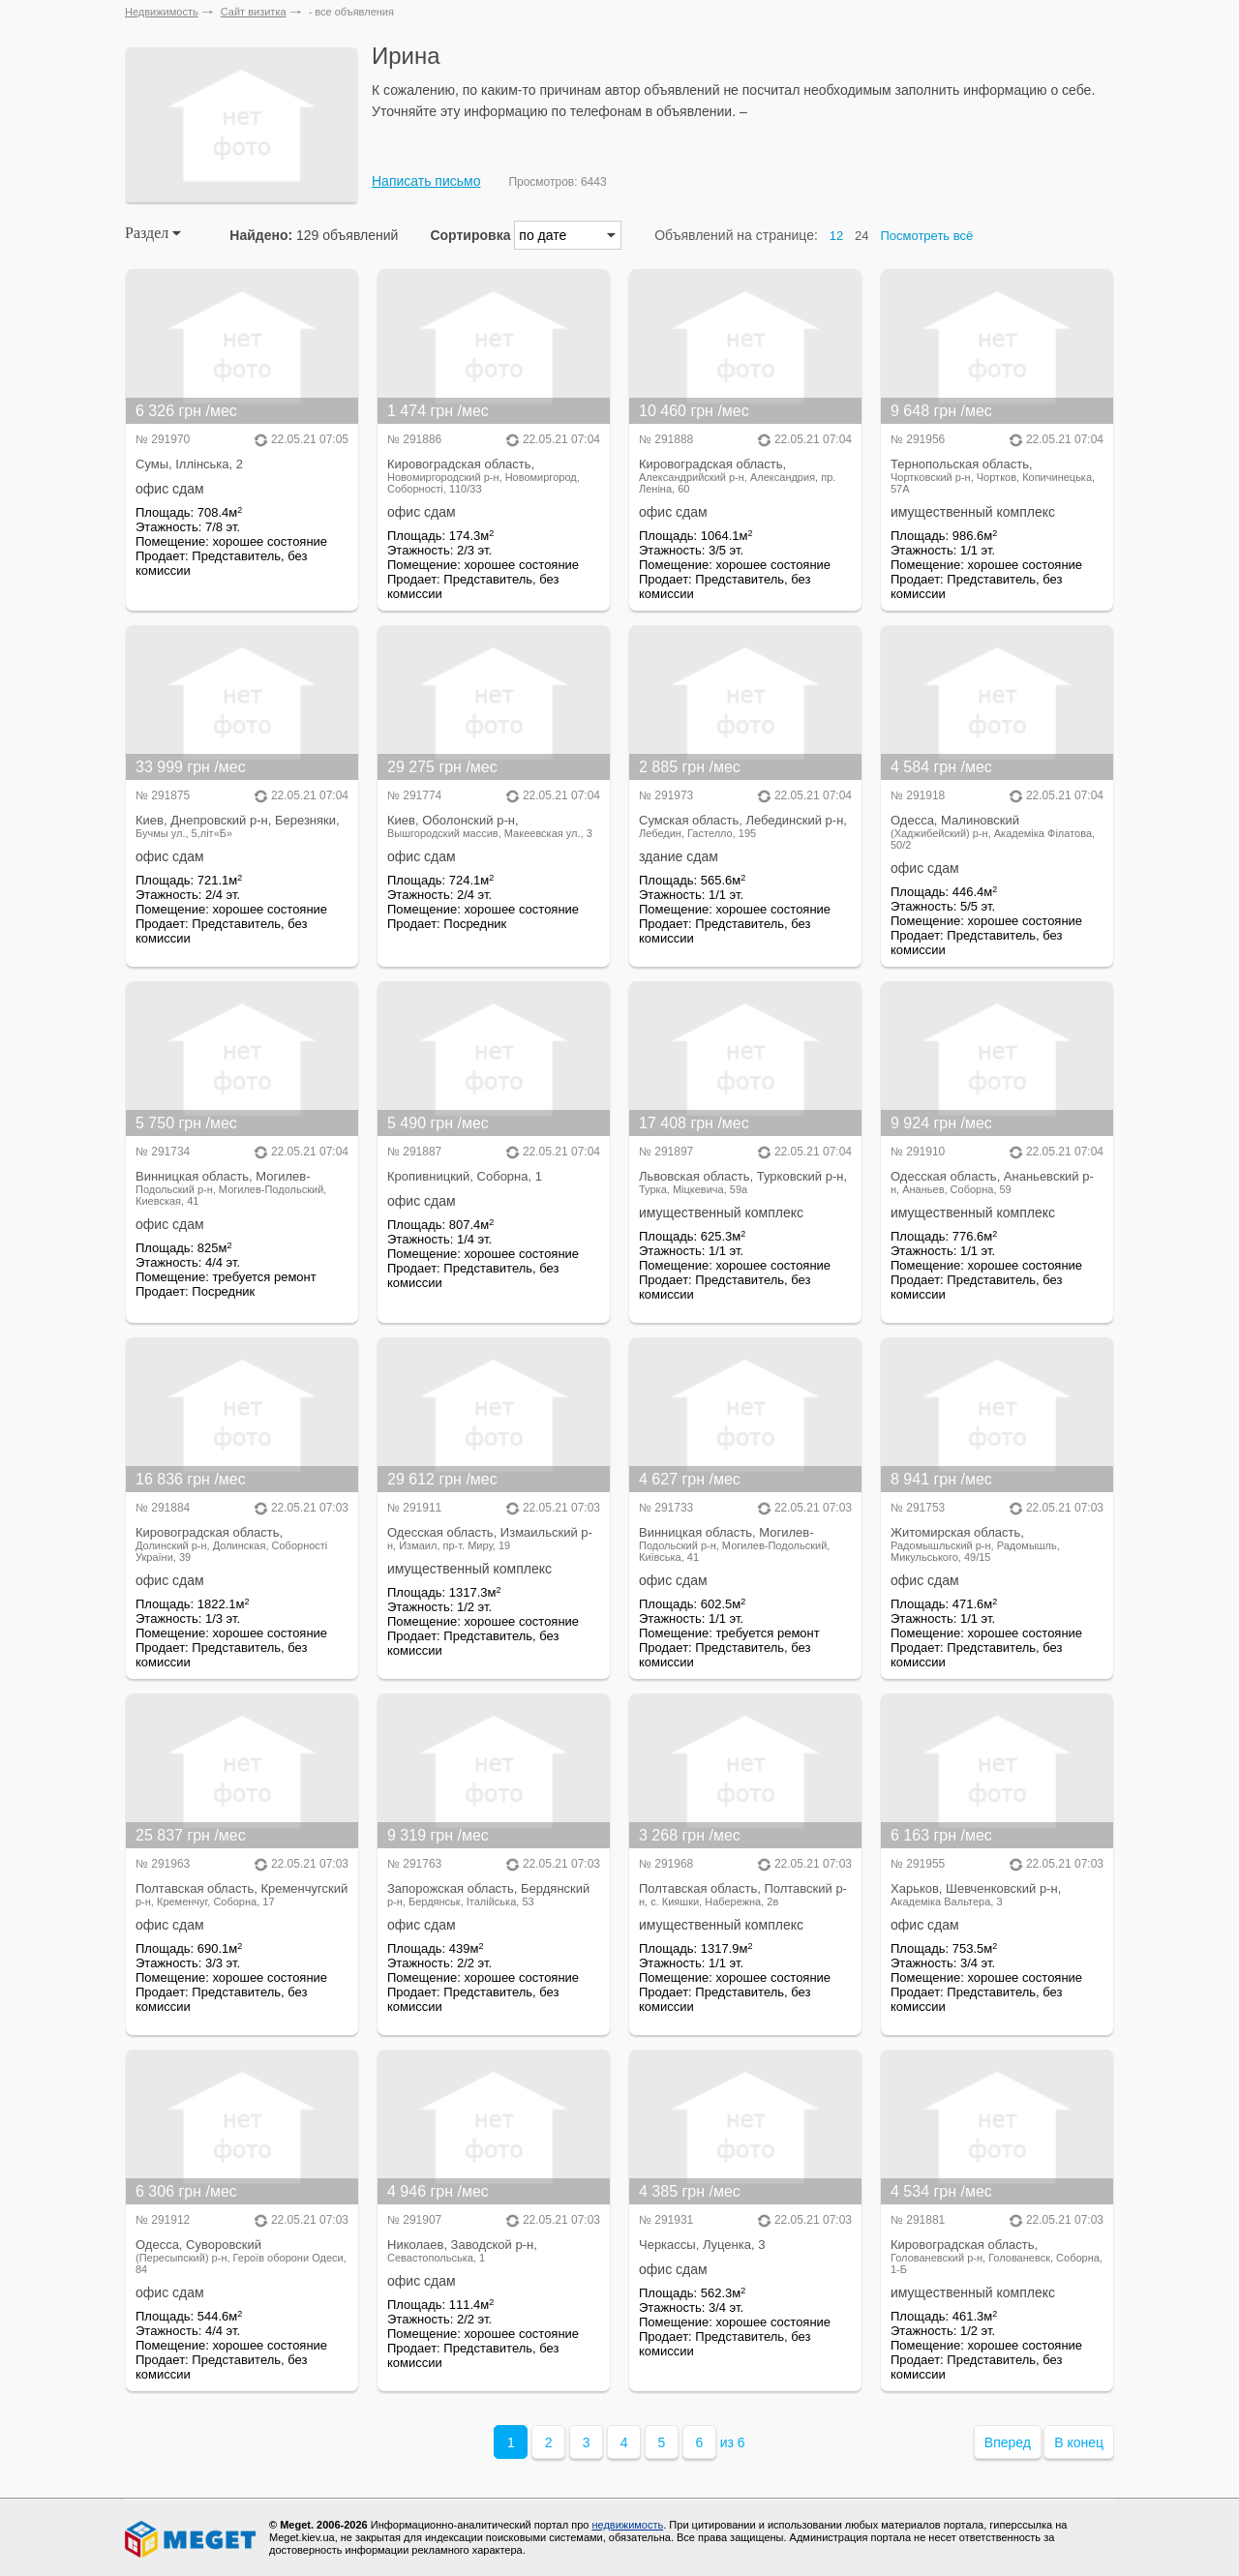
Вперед (1007, 2442)
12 (836, 235)
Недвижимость (161, 11)
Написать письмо (426, 181)
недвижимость (627, 2525)
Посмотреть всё (926, 235)
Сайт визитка (254, 11)
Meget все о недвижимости (191, 2539)
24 (861, 235)
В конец (1078, 2442)
